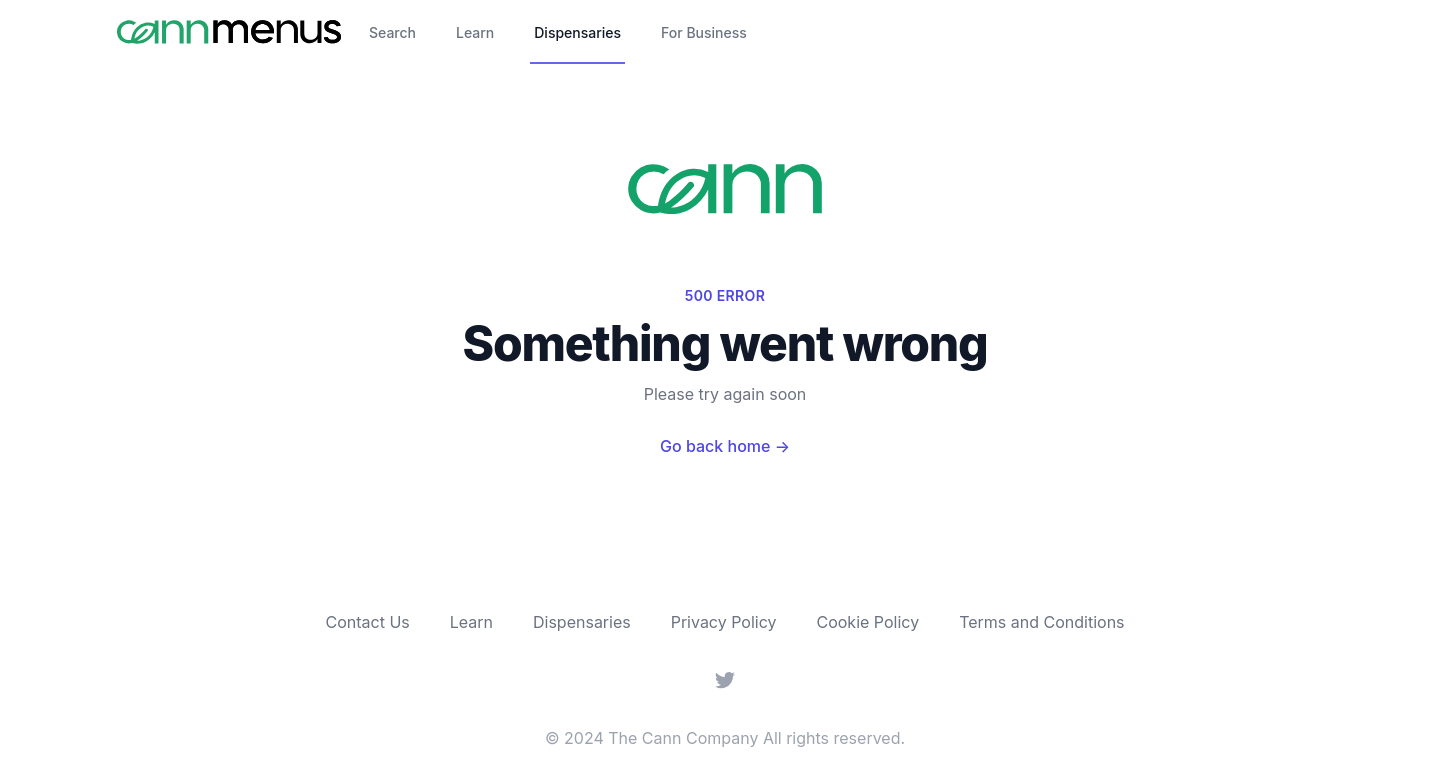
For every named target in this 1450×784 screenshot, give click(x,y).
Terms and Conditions (1041, 622)
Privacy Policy (724, 622)
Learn (475, 32)
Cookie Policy (867, 622)
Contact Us (367, 622)
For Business (704, 32)
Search (392, 32)
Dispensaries (577, 32)
